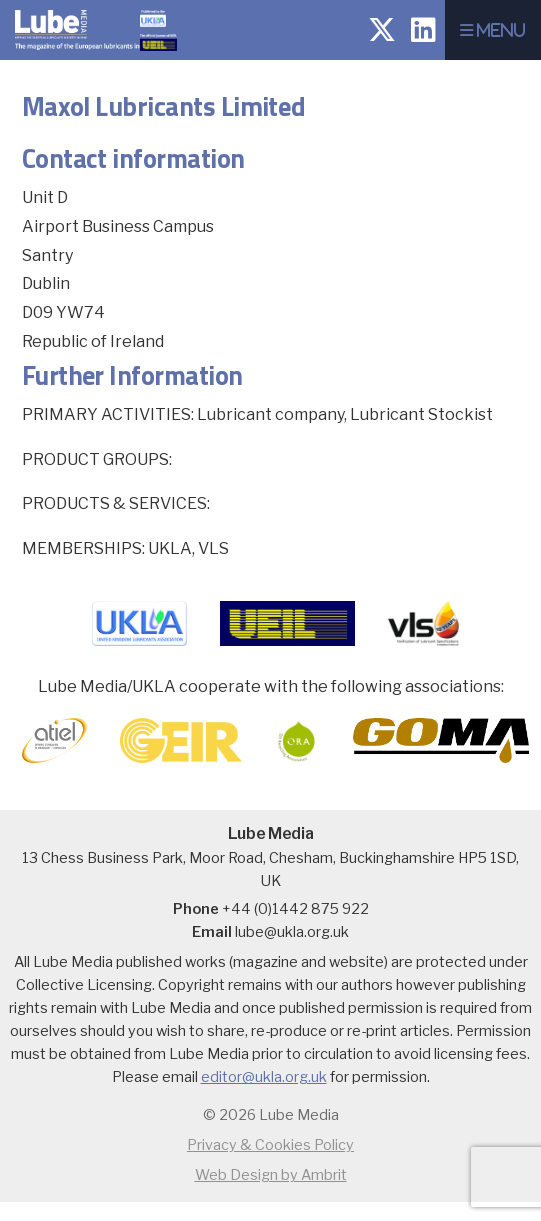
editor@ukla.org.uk (264, 1077)
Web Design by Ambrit (271, 1175)
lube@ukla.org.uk (292, 932)
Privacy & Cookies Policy (270, 1145)
